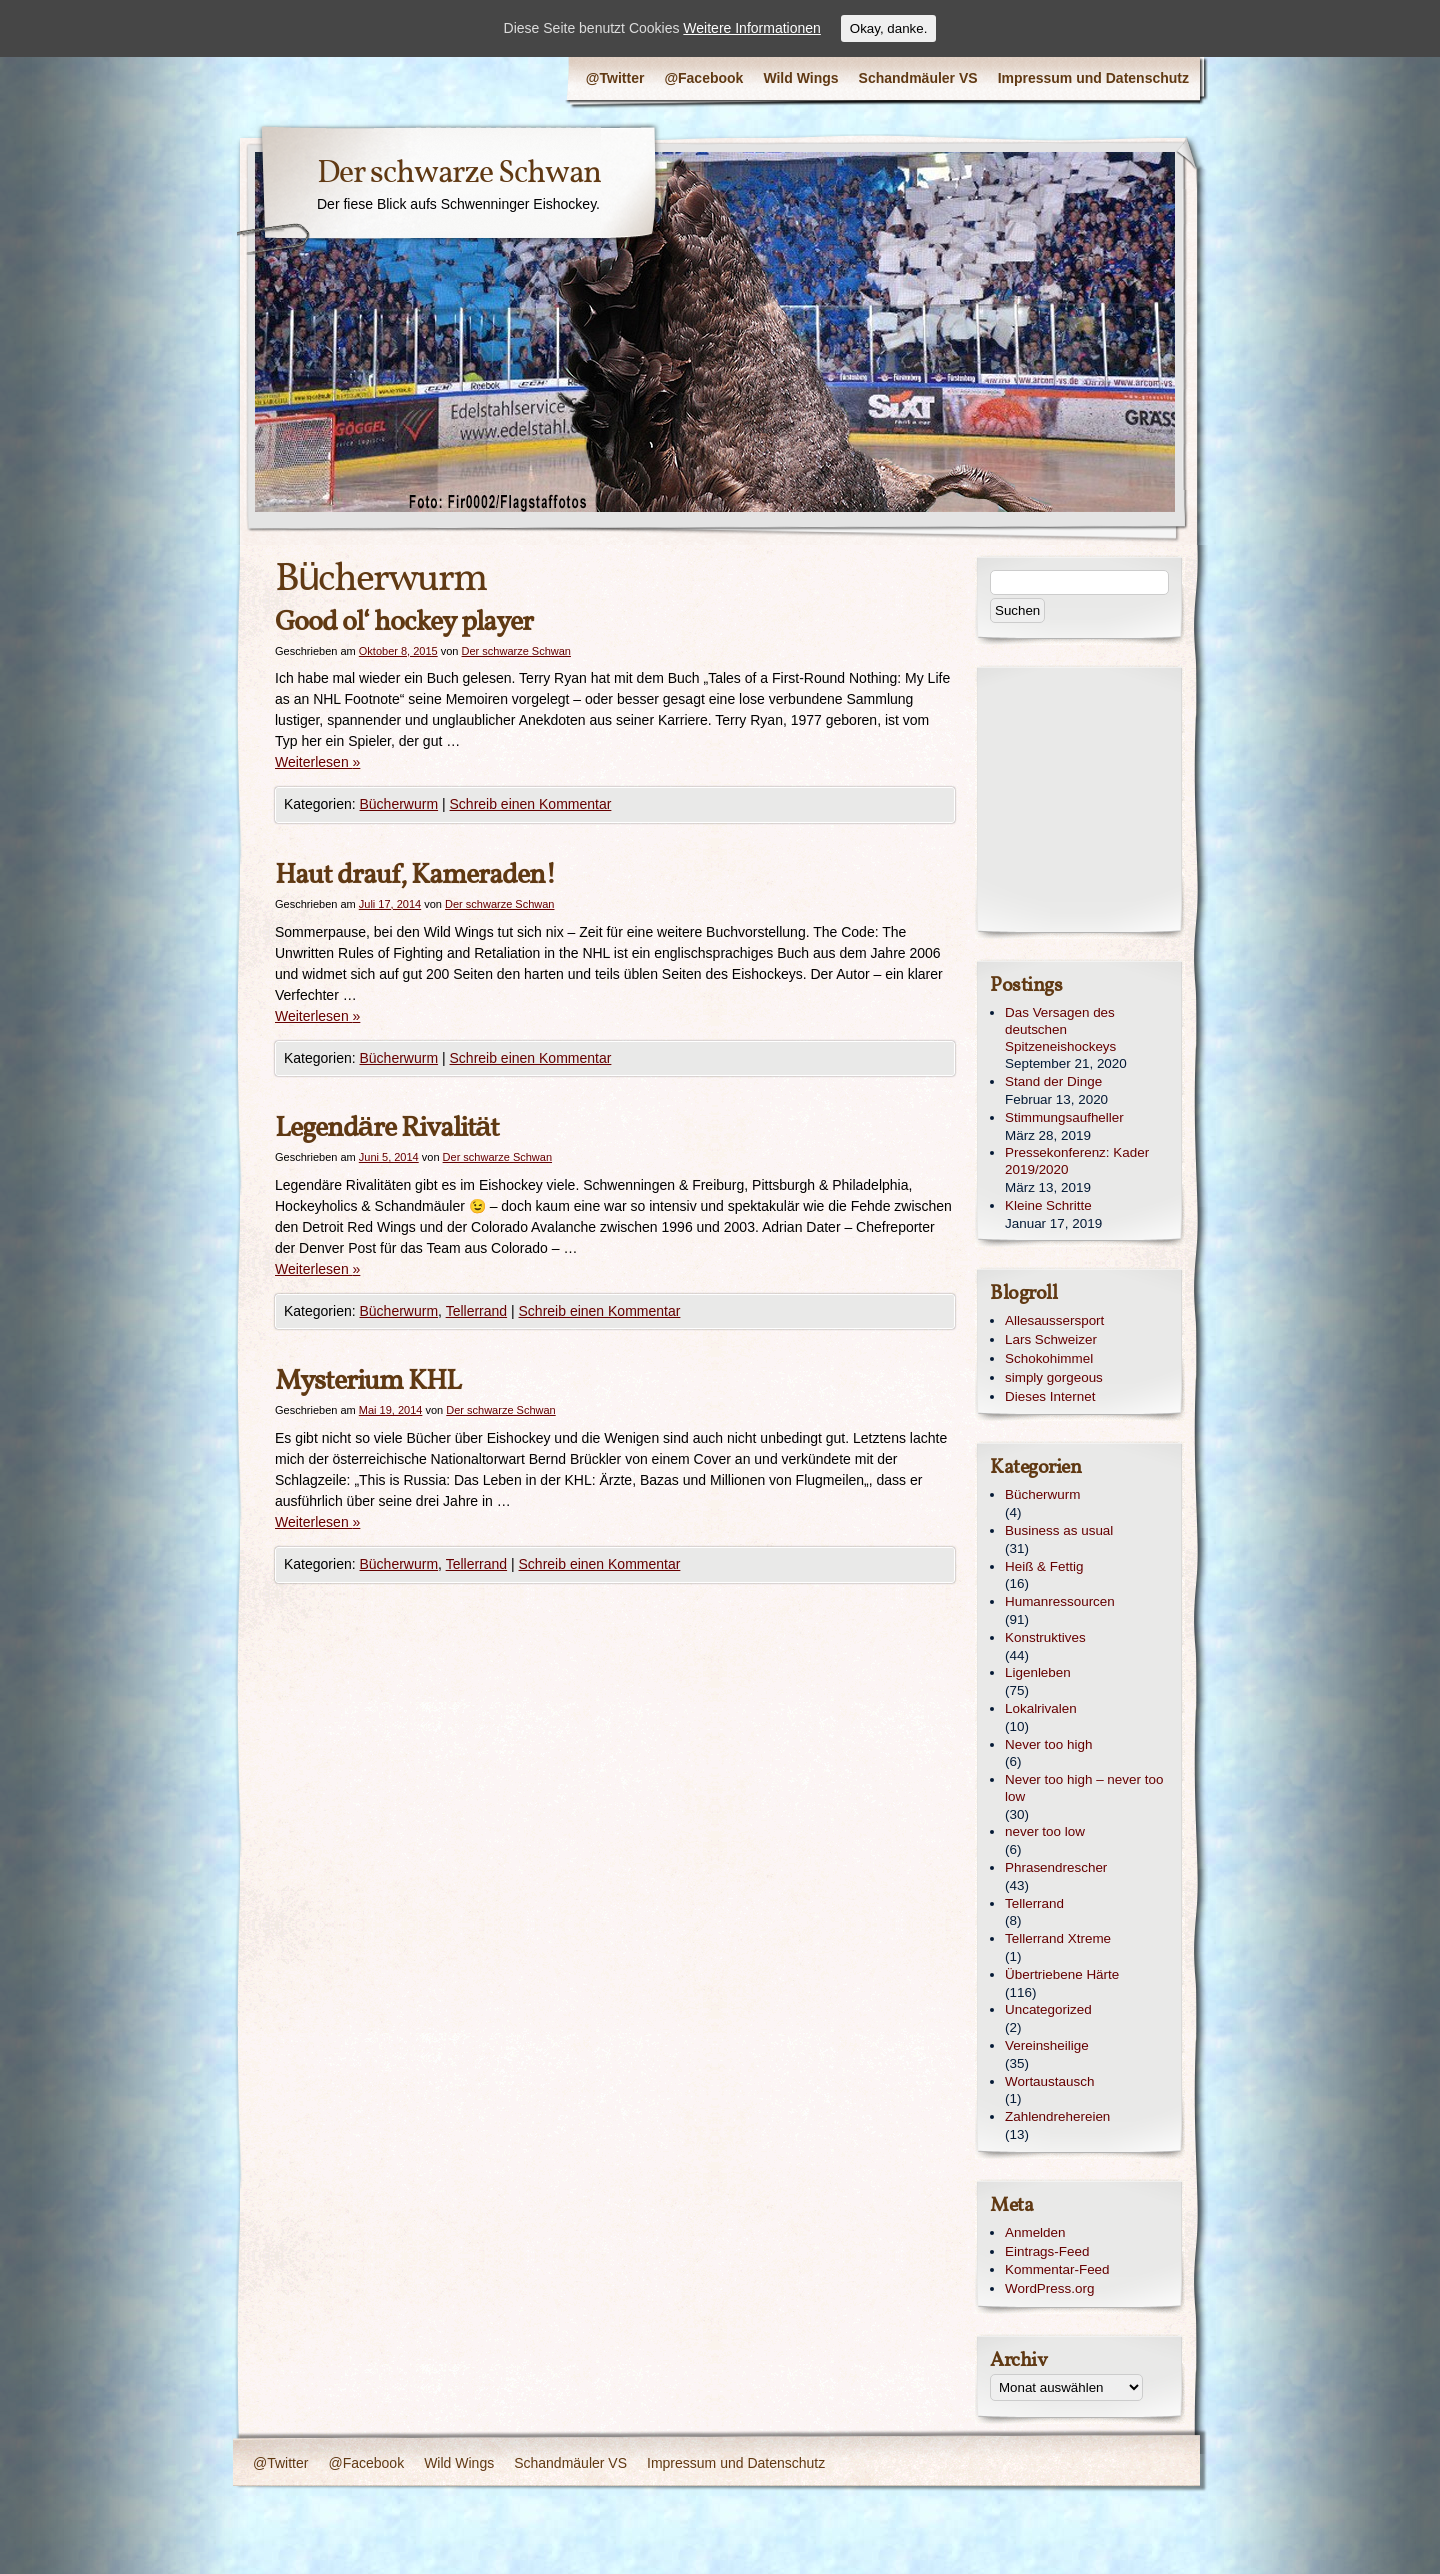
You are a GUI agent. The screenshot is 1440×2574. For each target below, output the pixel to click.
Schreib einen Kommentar (531, 804)
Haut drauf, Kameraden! (415, 875)
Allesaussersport (1054, 1320)
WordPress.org (1049, 2288)
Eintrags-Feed (1047, 2251)
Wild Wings (800, 78)
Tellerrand (476, 1311)
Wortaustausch (1049, 2081)
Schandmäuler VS (918, 78)
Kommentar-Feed (1057, 2269)
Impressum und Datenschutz (1093, 78)
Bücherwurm (399, 804)
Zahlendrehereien (1057, 2116)
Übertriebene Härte (1062, 1974)
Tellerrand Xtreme (1058, 1938)
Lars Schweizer (1051, 1339)
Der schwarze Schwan (459, 174)
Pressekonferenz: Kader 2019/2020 (1077, 1161)
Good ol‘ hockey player (404, 622)
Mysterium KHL (368, 1381)
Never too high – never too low (1084, 1788)
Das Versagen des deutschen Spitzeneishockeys (1060, 1029)
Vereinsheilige (1047, 2045)
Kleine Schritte (1048, 1205)
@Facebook (703, 78)
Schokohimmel (1049, 1358)
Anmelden (1035, 2232)
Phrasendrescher (1056, 1867)
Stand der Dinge (1053, 1081)
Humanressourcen (1060, 1601)
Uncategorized (1048, 2009)
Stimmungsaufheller (1064, 1117)
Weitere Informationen (751, 28)
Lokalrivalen (1041, 1708)
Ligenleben (1038, 1672)
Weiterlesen (317, 762)
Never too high (1048, 1744)
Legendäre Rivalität (387, 1128)
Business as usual (1059, 1530)
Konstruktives (1045, 1637)
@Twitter (615, 78)
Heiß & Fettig (1044, 1566)
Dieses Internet (1050, 1396)
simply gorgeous (1054, 1377)
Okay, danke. (889, 28)
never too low (1045, 1831)
